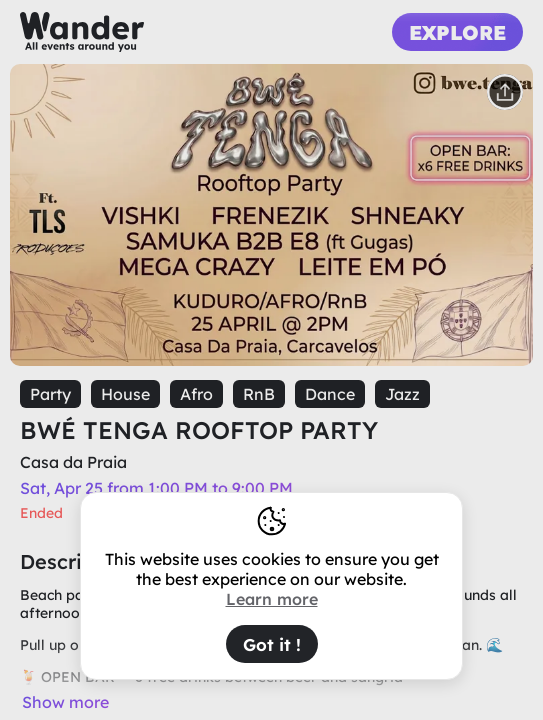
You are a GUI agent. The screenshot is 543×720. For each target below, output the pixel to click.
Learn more (272, 599)
